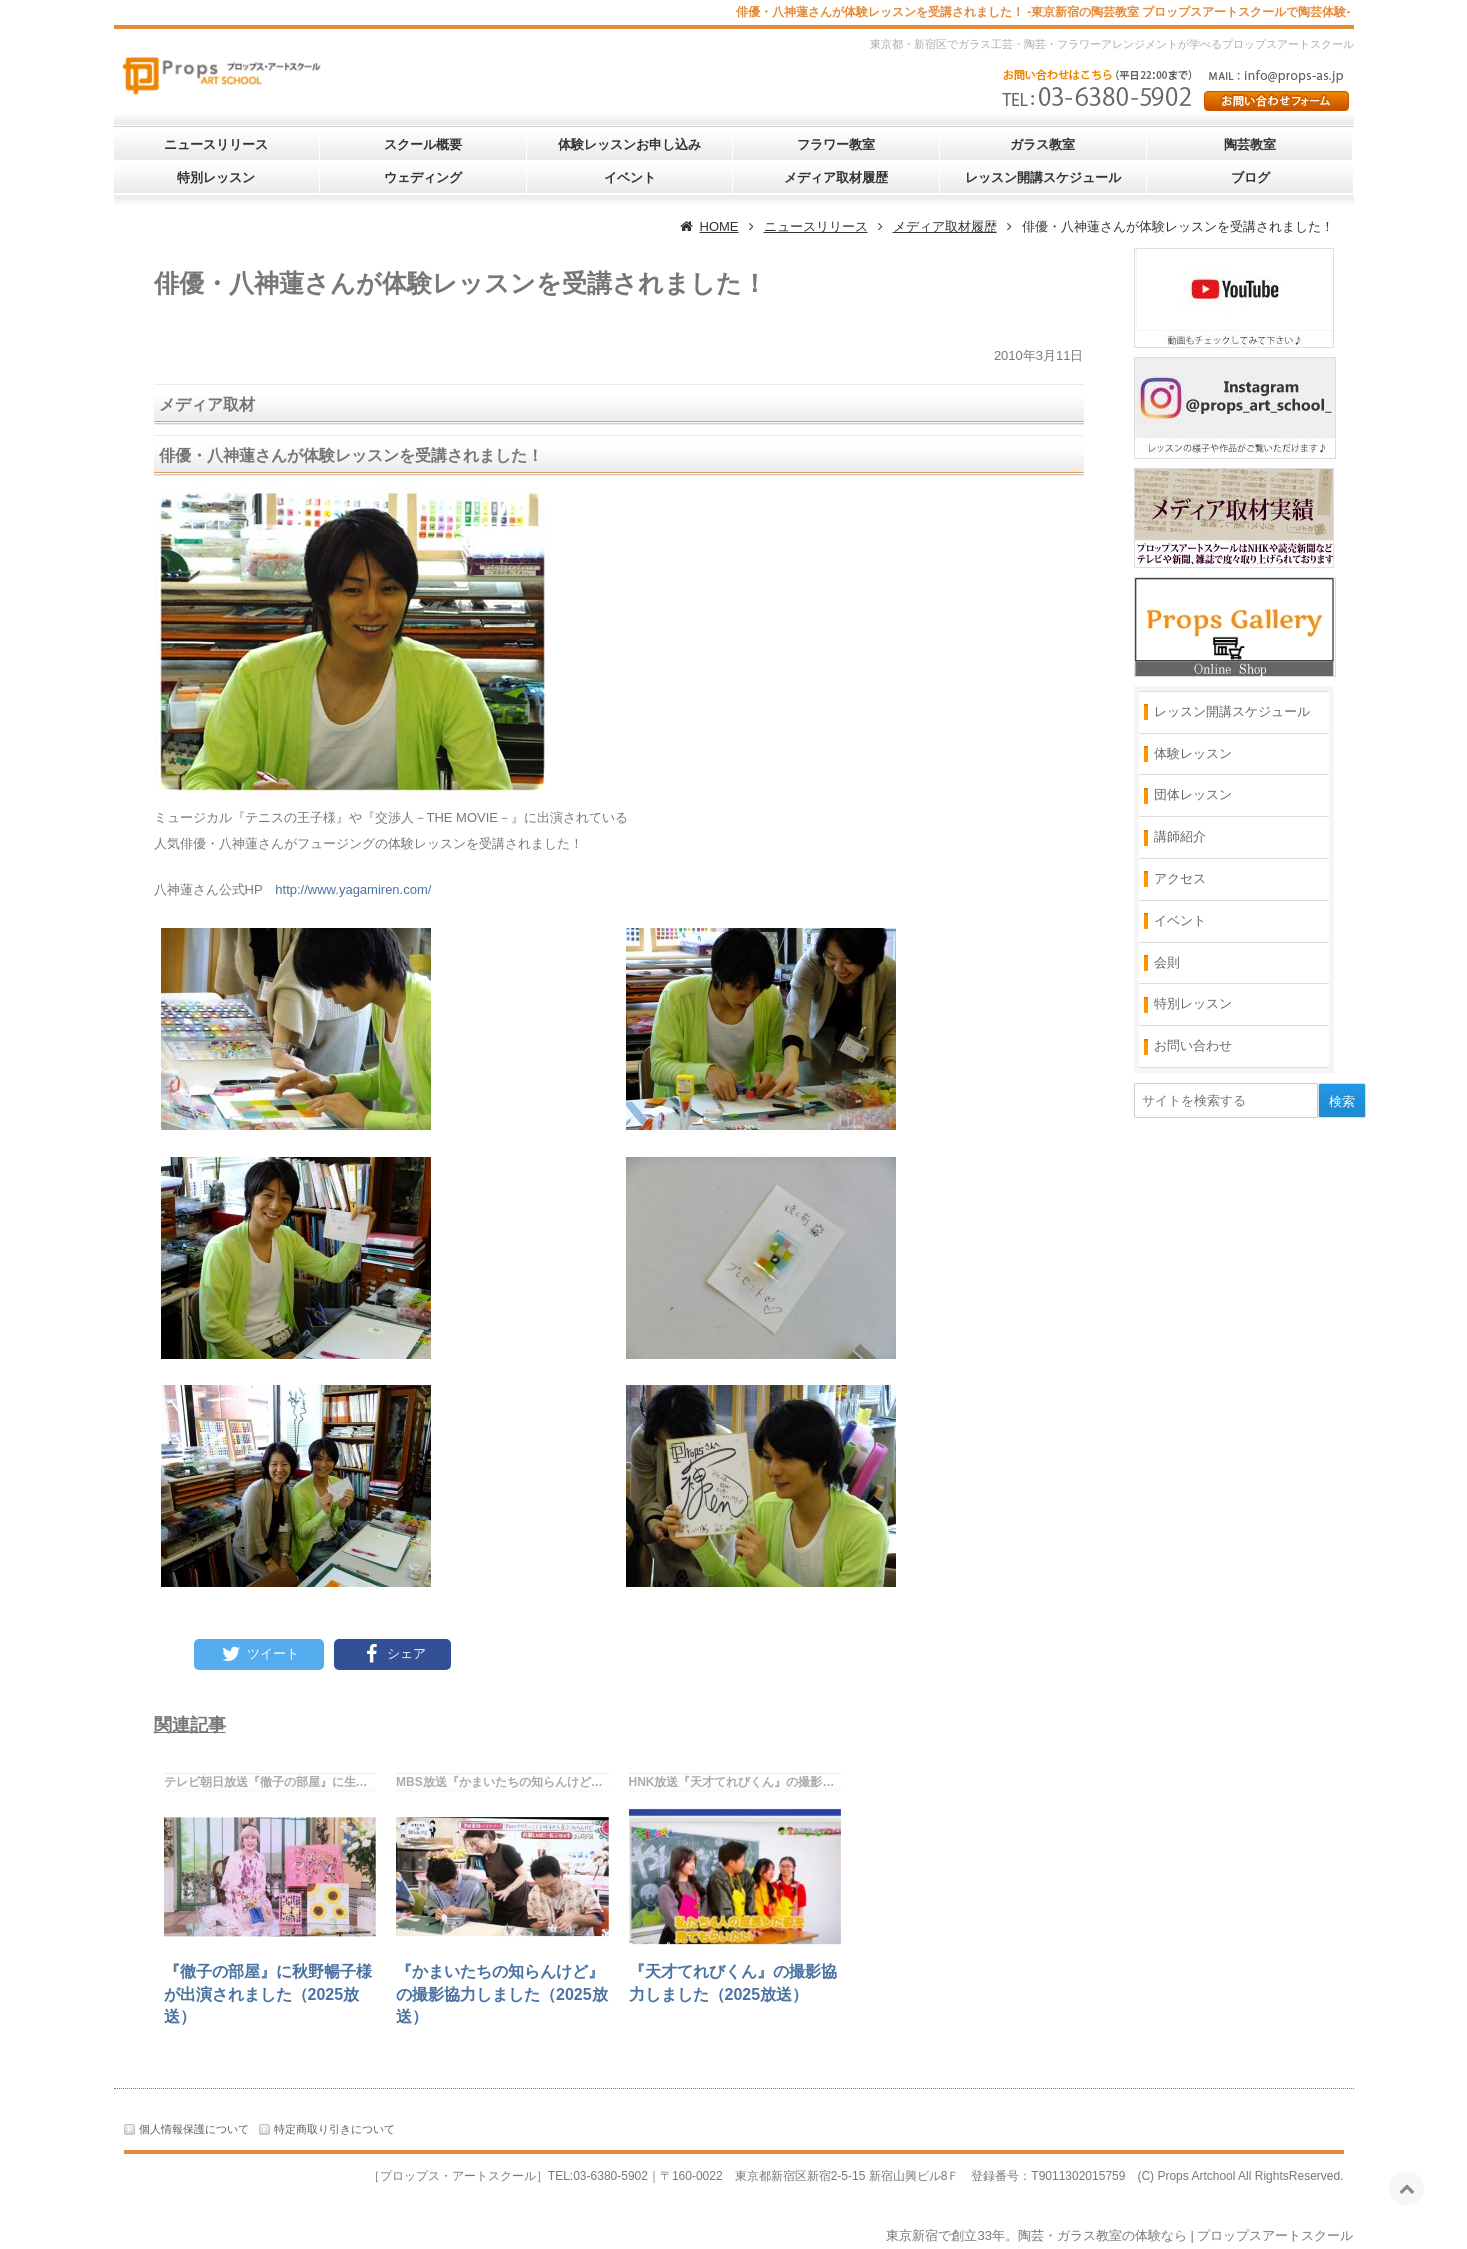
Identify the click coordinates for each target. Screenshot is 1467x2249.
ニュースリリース (216, 144)
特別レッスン (216, 177)
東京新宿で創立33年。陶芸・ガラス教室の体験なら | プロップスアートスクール (1119, 2235)
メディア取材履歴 (836, 177)
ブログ (1250, 177)
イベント (630, 177)
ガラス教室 (1042, 144)
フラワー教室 (836, 144)
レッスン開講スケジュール (1043, 177)
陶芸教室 (1250, 144)
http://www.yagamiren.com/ (353, 889)
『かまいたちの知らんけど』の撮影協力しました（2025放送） (502, 1994)
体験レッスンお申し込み (629, 144)
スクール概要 (423, 144)
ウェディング (423, 177)
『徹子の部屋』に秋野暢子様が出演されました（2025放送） (268, 1994)
